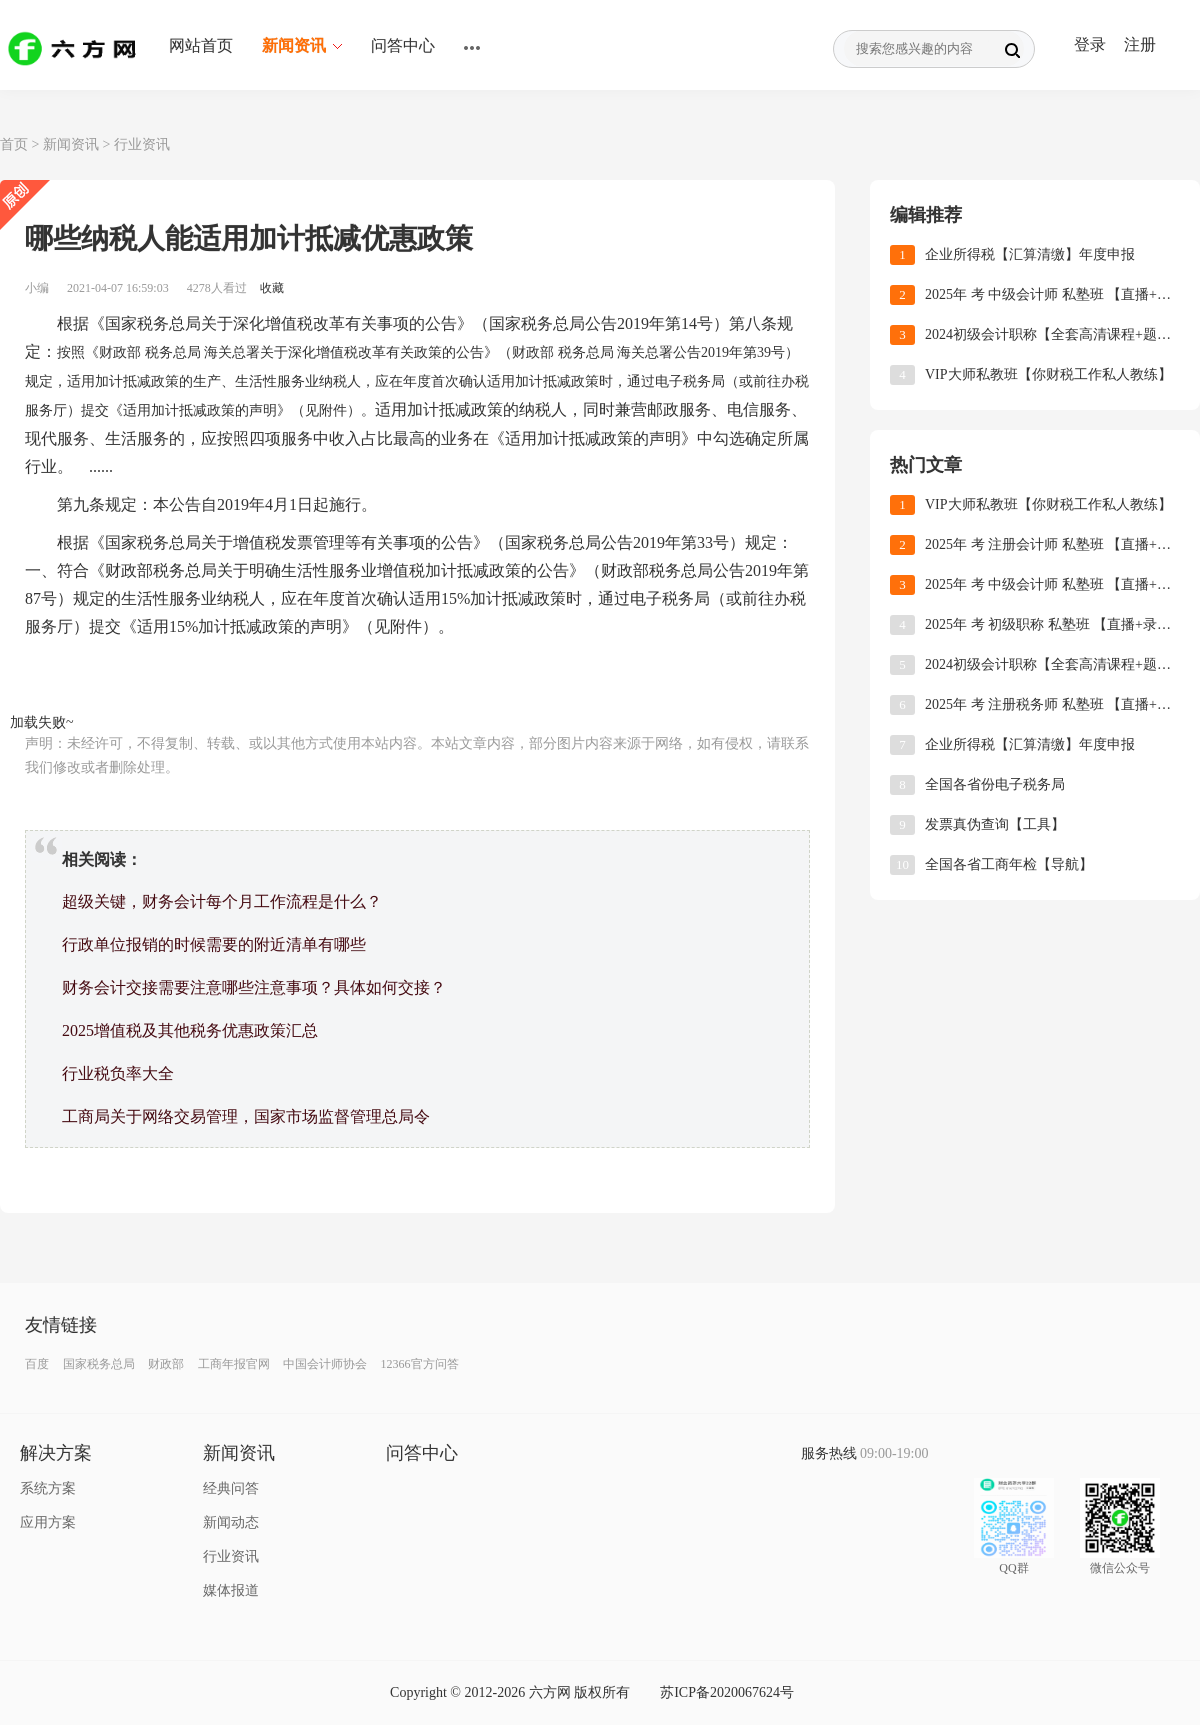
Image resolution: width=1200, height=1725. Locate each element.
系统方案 (48, 1488)
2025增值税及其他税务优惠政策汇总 (190, 1030)
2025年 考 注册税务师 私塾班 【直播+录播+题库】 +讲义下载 (1052, 704)
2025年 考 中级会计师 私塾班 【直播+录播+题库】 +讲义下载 (1052, 294)
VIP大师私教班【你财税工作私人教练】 (1048, 374)
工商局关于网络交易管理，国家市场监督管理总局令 (246, 1116)
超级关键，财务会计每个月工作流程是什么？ (222, 901)
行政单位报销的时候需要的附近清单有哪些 (214, 944)
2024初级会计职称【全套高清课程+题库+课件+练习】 (1052, 334)
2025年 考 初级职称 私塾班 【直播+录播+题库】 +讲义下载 (1052, 624)
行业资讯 (142, 144)
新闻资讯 (71, 144)
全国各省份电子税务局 (995, 784)
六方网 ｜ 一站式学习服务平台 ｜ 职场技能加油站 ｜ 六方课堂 (75, 48)
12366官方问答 (420, 1364)
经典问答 (231, 1488)
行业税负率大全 (118, 1073)
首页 (14, 144)
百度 (37, 1364)
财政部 (166, 1364)
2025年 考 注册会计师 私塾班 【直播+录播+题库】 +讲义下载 (1052, 544)
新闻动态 (231, 1522)
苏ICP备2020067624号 (727, 1692)
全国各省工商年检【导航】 (1009, 864)
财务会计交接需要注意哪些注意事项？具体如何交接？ (254, 987)
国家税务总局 (99, 1364)
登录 (1090, 44)
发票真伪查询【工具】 (995, 824)
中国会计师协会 (325, 1364)
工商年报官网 (234, 1364)
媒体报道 (231, 1590)
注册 (1140, 44)
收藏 (272, 288)
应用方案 (48, 1522)
